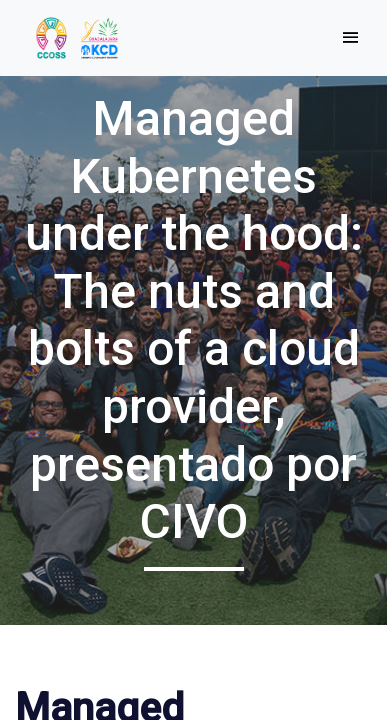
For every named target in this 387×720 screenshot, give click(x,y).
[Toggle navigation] (350, 38)
